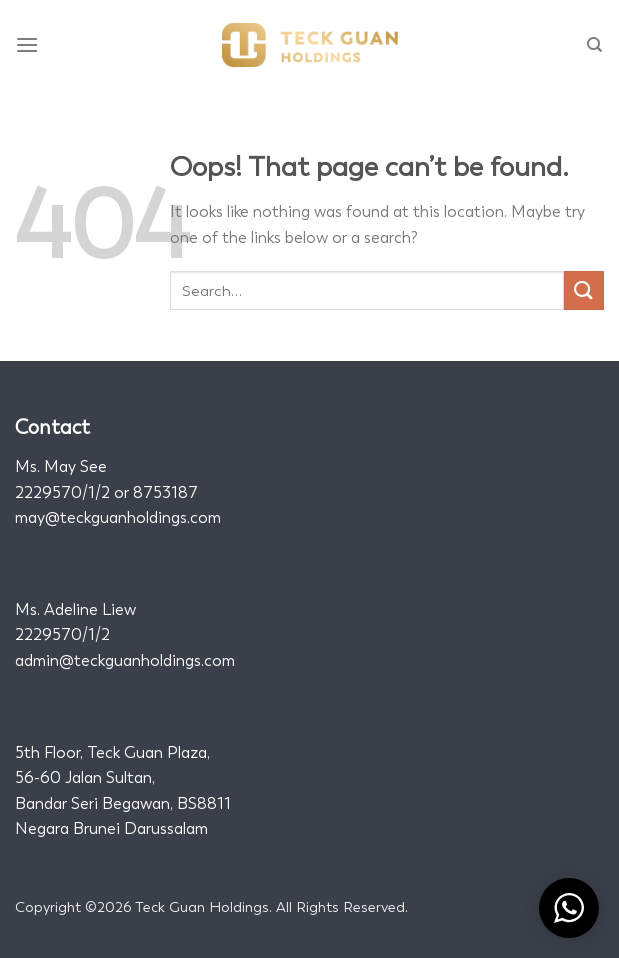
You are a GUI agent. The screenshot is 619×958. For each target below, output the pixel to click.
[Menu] (28, 44)
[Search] (595, 45)
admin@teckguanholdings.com (125, 660)
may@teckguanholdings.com (118, 517)
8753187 (165, 492)
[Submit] (584, 290)
